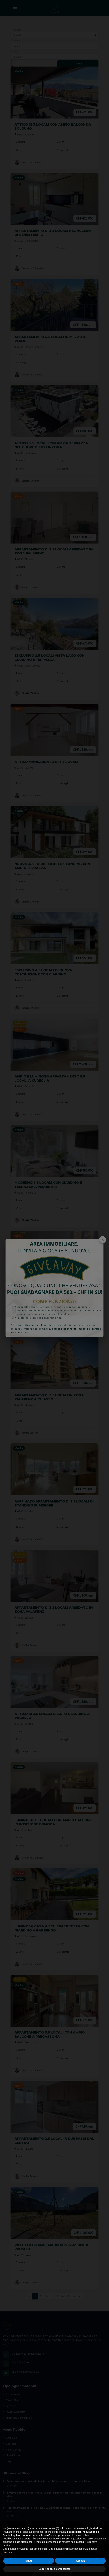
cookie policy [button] (82, 2535)
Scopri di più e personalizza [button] (54, 2569)
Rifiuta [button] (28, 2560)
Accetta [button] (80, 2560)
